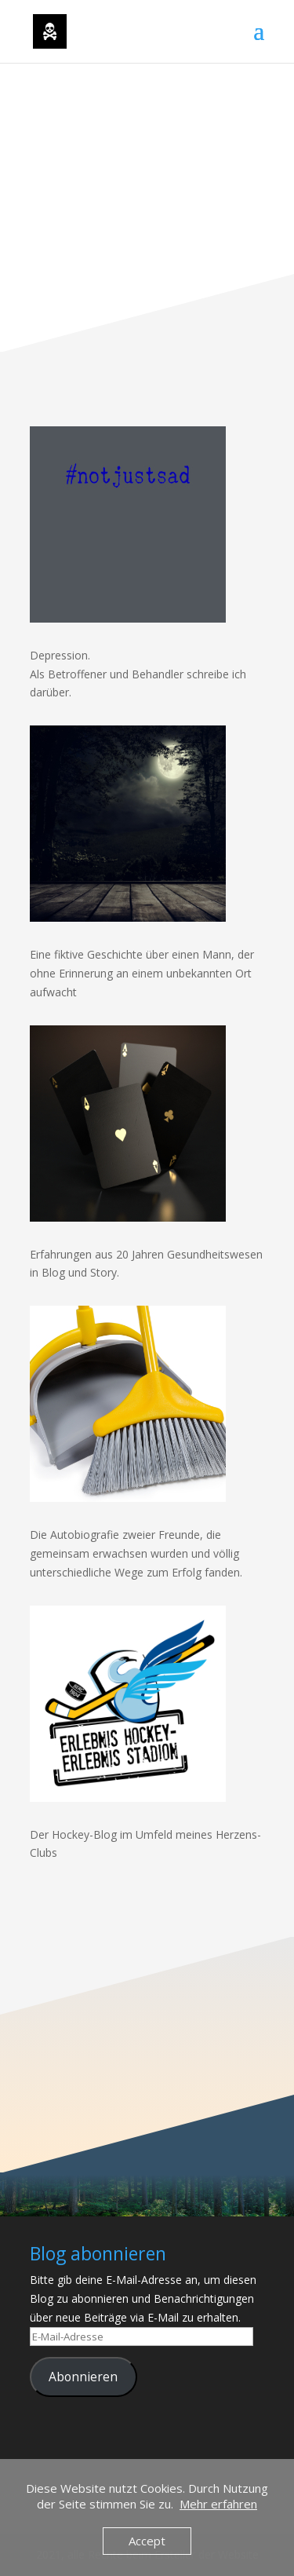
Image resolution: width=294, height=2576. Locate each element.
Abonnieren (83, 2376)
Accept (147, 2541)
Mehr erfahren (218, 2504)
